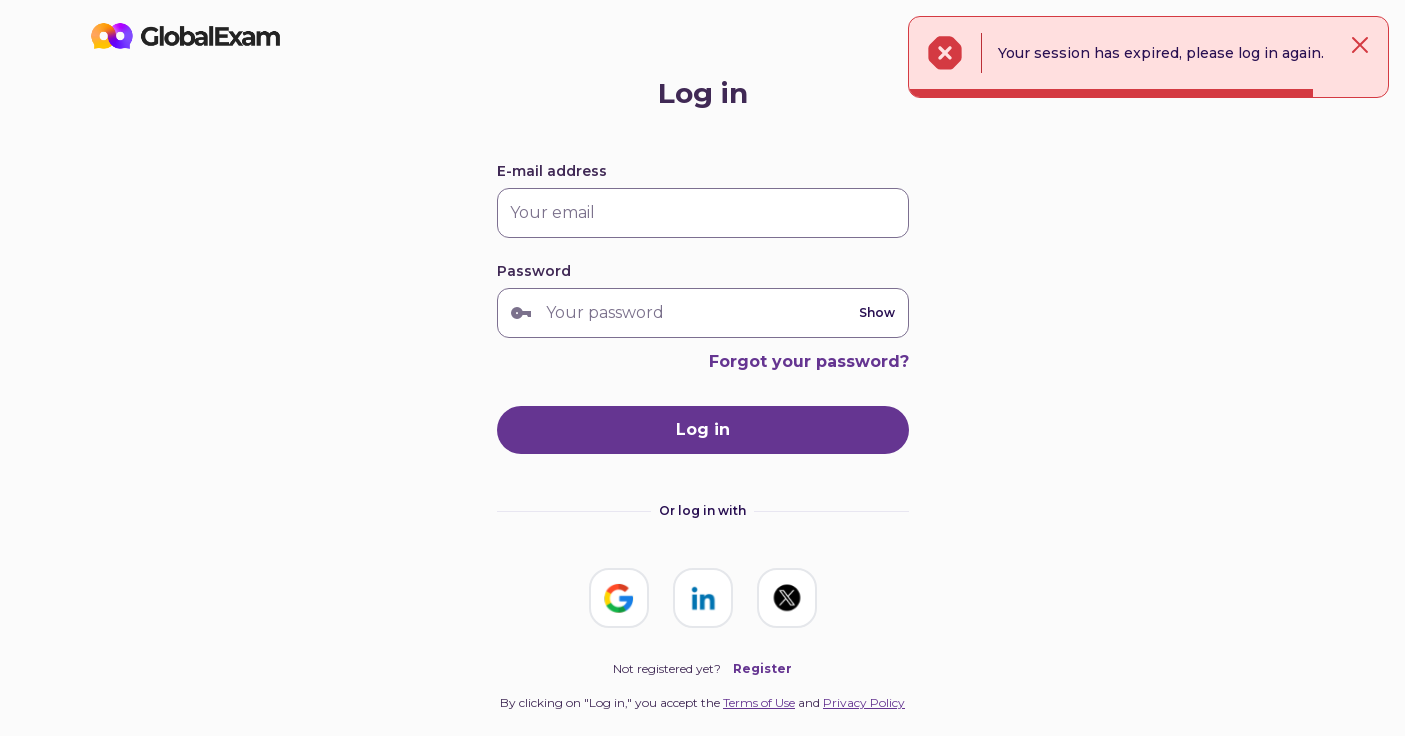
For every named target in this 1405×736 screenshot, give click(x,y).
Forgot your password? (809, 361)
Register (762, 668)
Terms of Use (759, 702)
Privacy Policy (864, 702)
